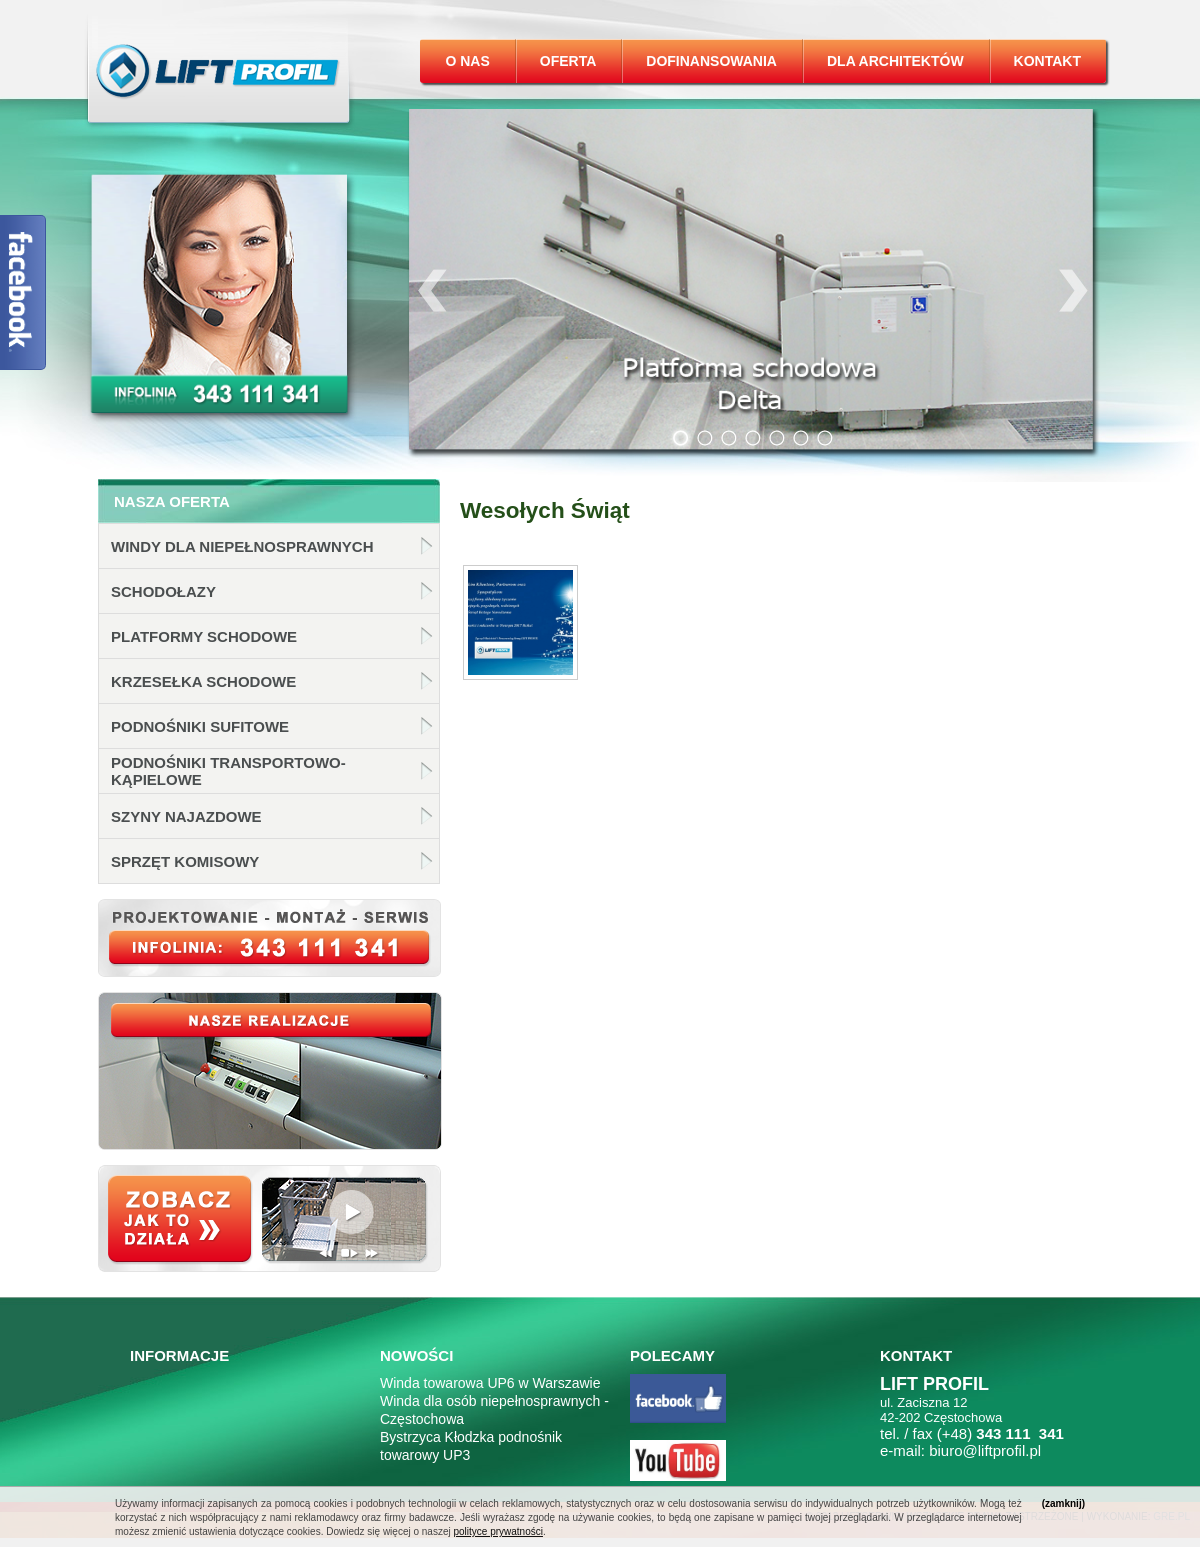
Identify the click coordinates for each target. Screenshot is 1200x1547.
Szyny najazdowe (186, 816)
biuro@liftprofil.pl (985, 1450)
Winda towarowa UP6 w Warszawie (490, 1383)
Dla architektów (895, 61)
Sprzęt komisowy (185, 861)
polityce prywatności (497, 1531)
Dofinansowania (711, 61)
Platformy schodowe (204, 636)
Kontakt (1047, 61)
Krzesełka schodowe (203, 681)
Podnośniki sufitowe (200, 726)
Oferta (568, 61)
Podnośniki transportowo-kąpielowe (228, 771)
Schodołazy (163, 591)
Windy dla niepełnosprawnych (242, 546)
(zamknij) (1063, 1503)
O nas (467, 61)
